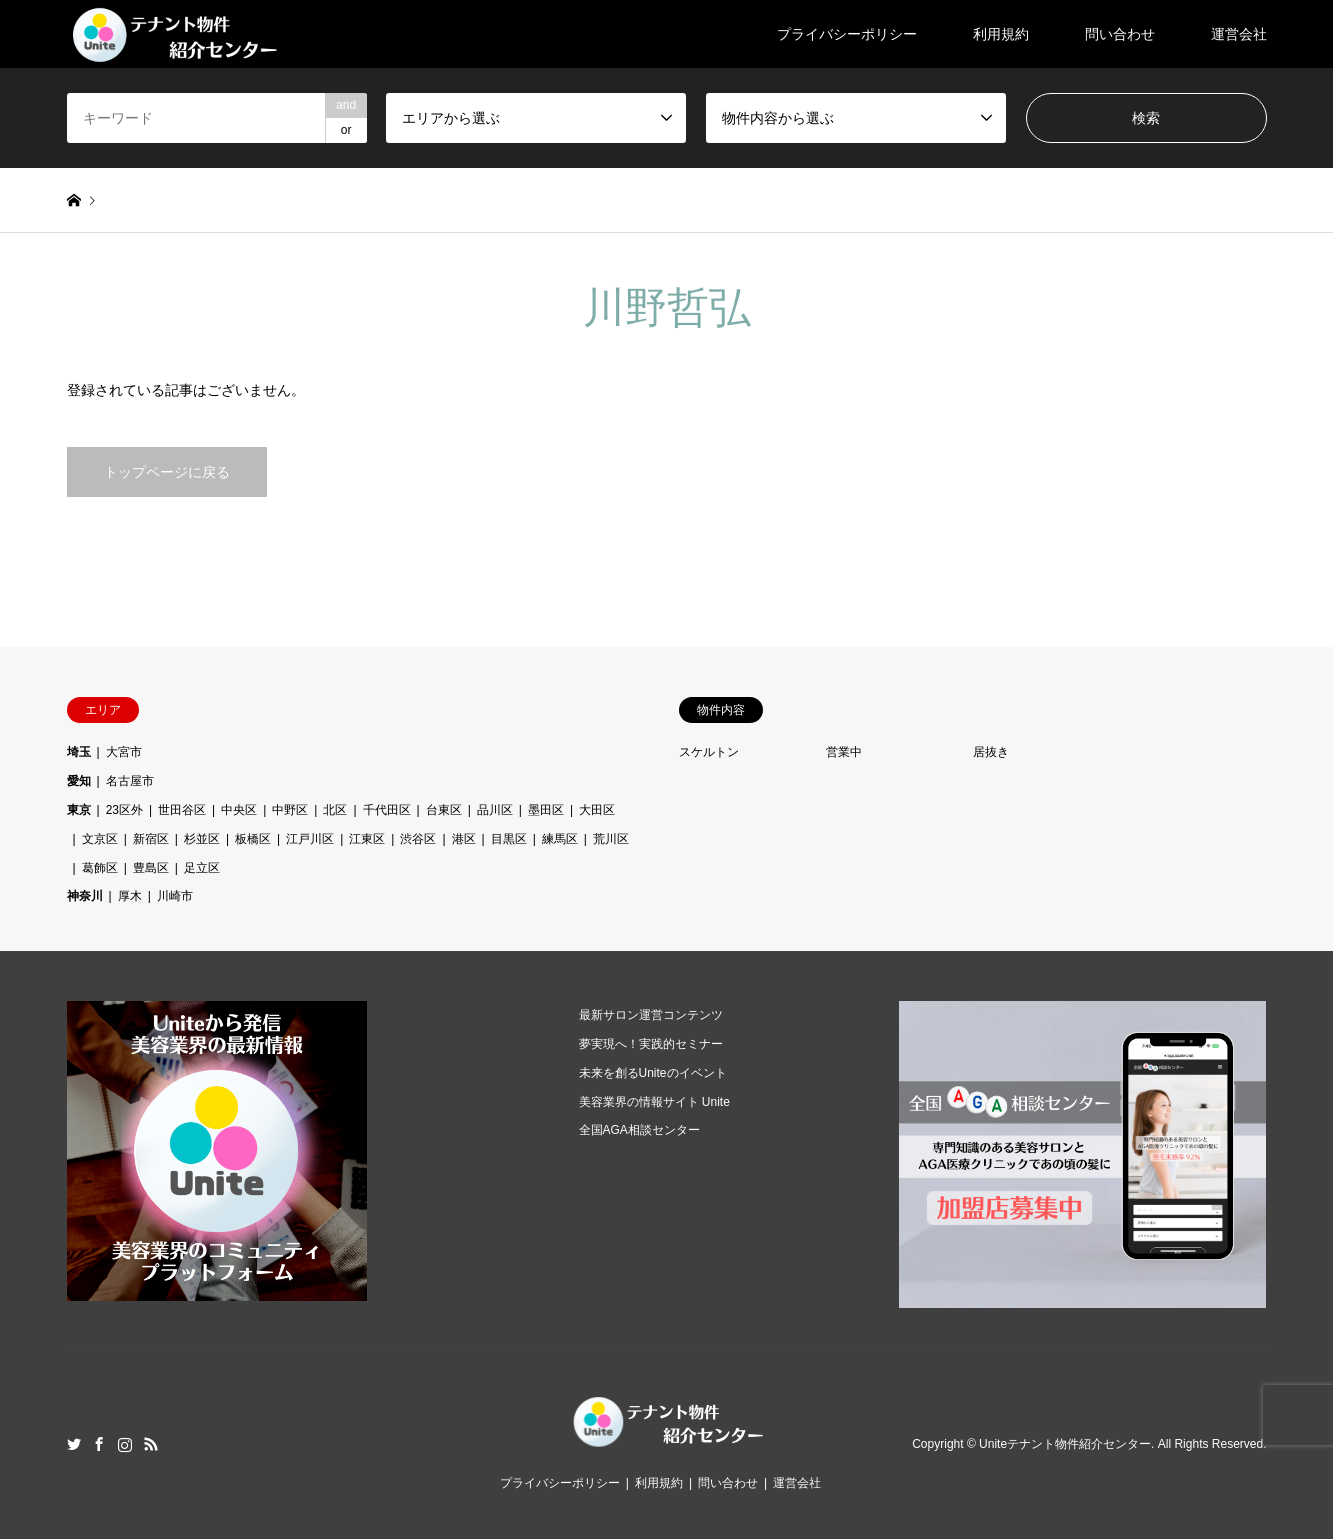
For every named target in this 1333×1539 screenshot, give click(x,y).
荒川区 (611, 839)
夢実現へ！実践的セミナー (651, 1044)
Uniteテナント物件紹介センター (1065, 1444)
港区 (464, 839)
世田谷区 (182, 810)
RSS (151, 1444)
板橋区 (253, 839)
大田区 (597, 810)
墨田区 (546, 810)
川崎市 (175, 896)
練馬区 (560, 839)
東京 (79, 810)
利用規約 (1001, 34)
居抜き (991, 752)
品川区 (495, 810)
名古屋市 (130, 781)
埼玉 (79, 752)
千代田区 (387, 810)
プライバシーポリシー (847, 34)
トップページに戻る (167, 472)
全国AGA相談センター (639, 1130)
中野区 (290, 810)
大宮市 (124, 752)
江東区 (367, 839)
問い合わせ (1120, 34)
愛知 (79, 781)
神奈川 (85, 896)
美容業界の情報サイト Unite (654, 1102)
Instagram (125, 1444)
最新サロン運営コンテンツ (651, 1015)
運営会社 (1239, 34)
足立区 (202, 868)
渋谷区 (418, 839)
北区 (335, 810)
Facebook (99, 1444)
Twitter (74, 1444)
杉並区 (202, 839)
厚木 (130, 896)
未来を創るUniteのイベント (653, 1073)
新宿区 (151, 839)
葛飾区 (100, 868)
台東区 (444, 810)
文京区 (100, 839)
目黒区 (509, 839)
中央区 (239, 810)
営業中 (844, 752)
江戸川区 (310, 839)
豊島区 (151, 868)
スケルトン (709, 752)
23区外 (124, 810)
